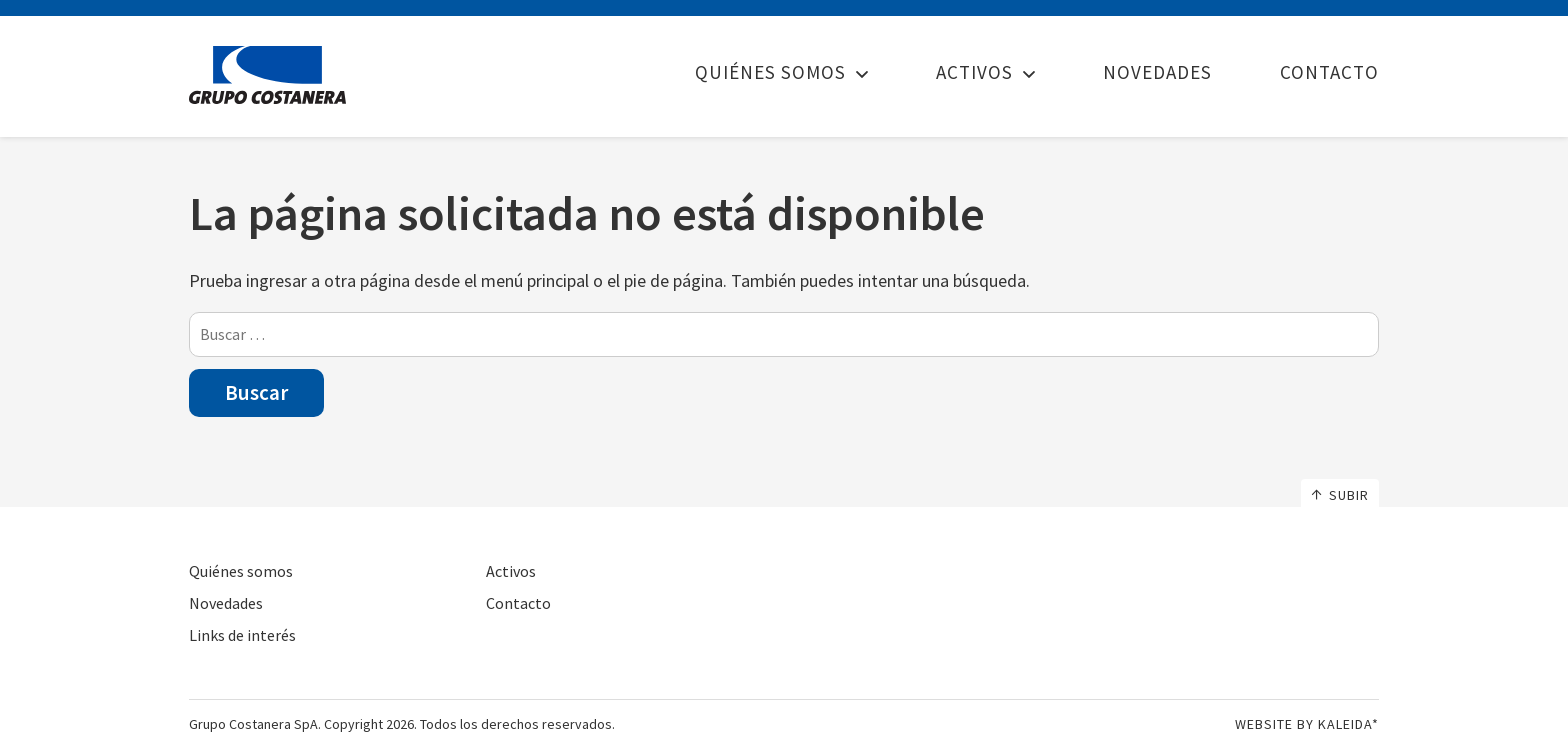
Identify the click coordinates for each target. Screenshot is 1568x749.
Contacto (1329, 72)
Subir (1340, 495)
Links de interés (242, 635)
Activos (974, 72)
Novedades (1157, 72)
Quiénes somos (770, 72)
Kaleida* (1348, 724)
